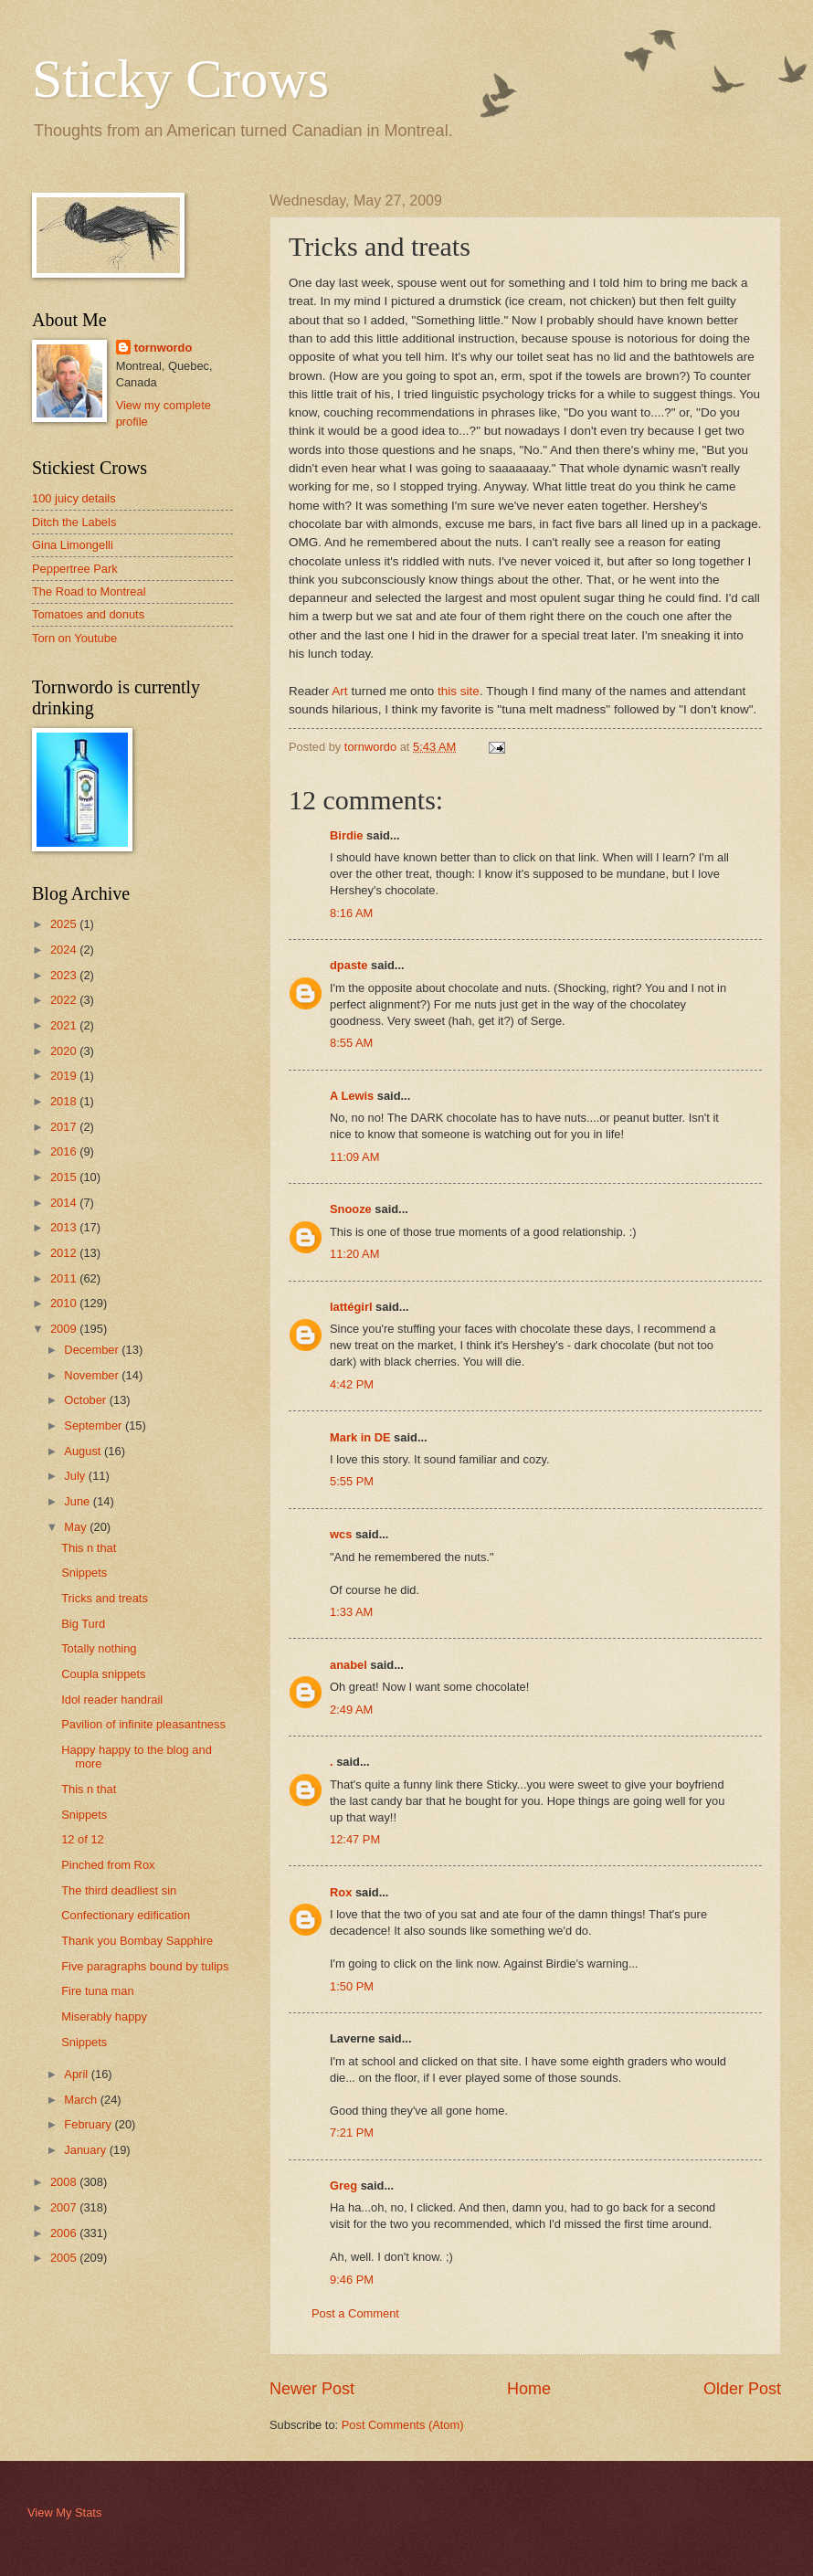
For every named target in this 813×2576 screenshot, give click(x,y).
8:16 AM (351, 913)
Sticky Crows (180, 78)
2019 (64, 1075)
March (82, 2099)
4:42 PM (352, 1384)
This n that (88, 1548)
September (94, 1425)
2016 (64, 1151)
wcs (341, 1534)
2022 (64, 1000)
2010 (64, 1303)
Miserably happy (104, 2016)
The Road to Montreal (89, 591)
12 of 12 (82, 1839)
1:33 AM (351, 1612)
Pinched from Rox (107, 1865)
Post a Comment (355, 2313)
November (92, 1375)
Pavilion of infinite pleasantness (143, 1724)
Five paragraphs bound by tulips (144, 1966)
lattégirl (351, 1307)
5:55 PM (352, 1481)
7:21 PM (352, 2132)
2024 (64, 949)
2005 (64, 2258)
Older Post (742, 2389)
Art (339, 691)
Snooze (351, 1209)
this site (459, 691)
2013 (64, 1227)
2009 (64, 1329)
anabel (348, 1665)
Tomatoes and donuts (88, 614)
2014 (64, 1202)
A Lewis (352, 1096)
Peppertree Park (75, 568)
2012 (64, 1253)
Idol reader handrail (112, 1699)
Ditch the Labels (74, 522)
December (92, 1350)
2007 (64, 2207)
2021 (64, 1025)
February (89, 2124)
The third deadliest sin (118, 1890)
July (76, 1476)
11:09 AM (354, 1157)
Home (529, 2389)
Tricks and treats (104, 1598)
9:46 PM (352, 2279)
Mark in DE (360, 1437)
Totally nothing (98, 1648)
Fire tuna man (97, 1991)
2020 (64, 1051)
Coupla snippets (103, 1674)
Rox (341, 1892)
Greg (343, 2185)
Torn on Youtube (74, 638)
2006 (64, 2233)
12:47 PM (355, 1839)
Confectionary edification (125, 1915)
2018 (64, 1101)
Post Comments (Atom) (403, 2425)
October (86, 1400)
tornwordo (163, 347)
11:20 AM (354, 1254)
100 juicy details (74, 498)
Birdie (347, 835)
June (78, 1501)
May (77, 1527)
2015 (64, 1177)
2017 (64, 1127)
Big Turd (83, 1624)
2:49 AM (351, 1709)
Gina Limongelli (72, 545)
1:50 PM (352, 1986)
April (77, 2074)
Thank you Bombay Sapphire (137, 1941)
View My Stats (64, 2512)
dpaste (349, 965)
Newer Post (311, 2389)
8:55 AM (351, 1043)
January (86, 2150)
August (84, 1451)
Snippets (84, 1572)
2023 (64, 975)
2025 (64, 924)
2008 (64, 2182)
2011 (64, 1278)
